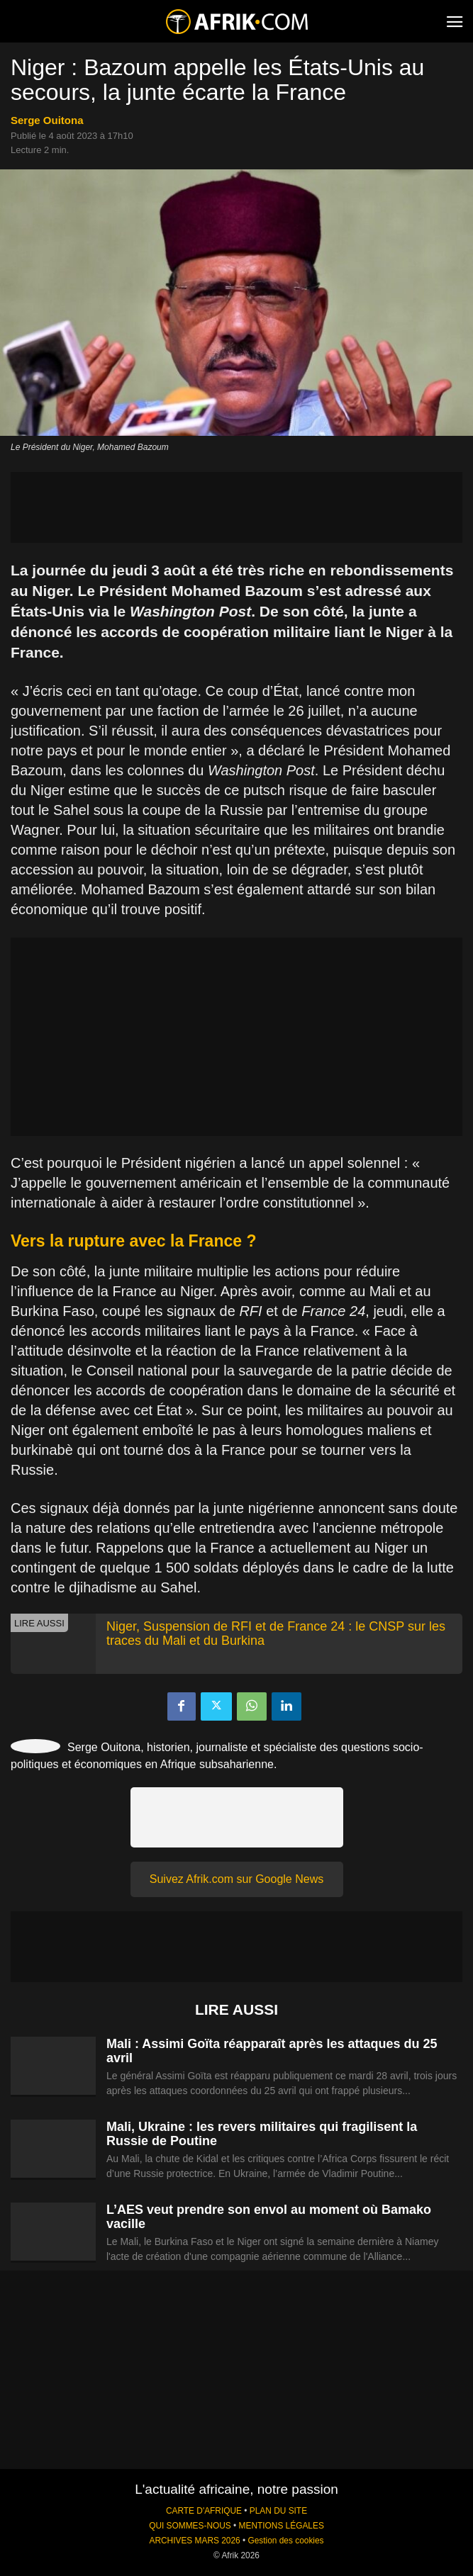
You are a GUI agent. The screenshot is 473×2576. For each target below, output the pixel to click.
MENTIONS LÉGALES (281, 2526)
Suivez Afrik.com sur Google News (236, 1879)
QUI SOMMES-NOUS (190, 2526)
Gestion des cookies (285, 2541)
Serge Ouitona (47, 120)
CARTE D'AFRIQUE (204, 2511)
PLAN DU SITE (278, 2511)
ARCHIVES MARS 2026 (194, 2541)
